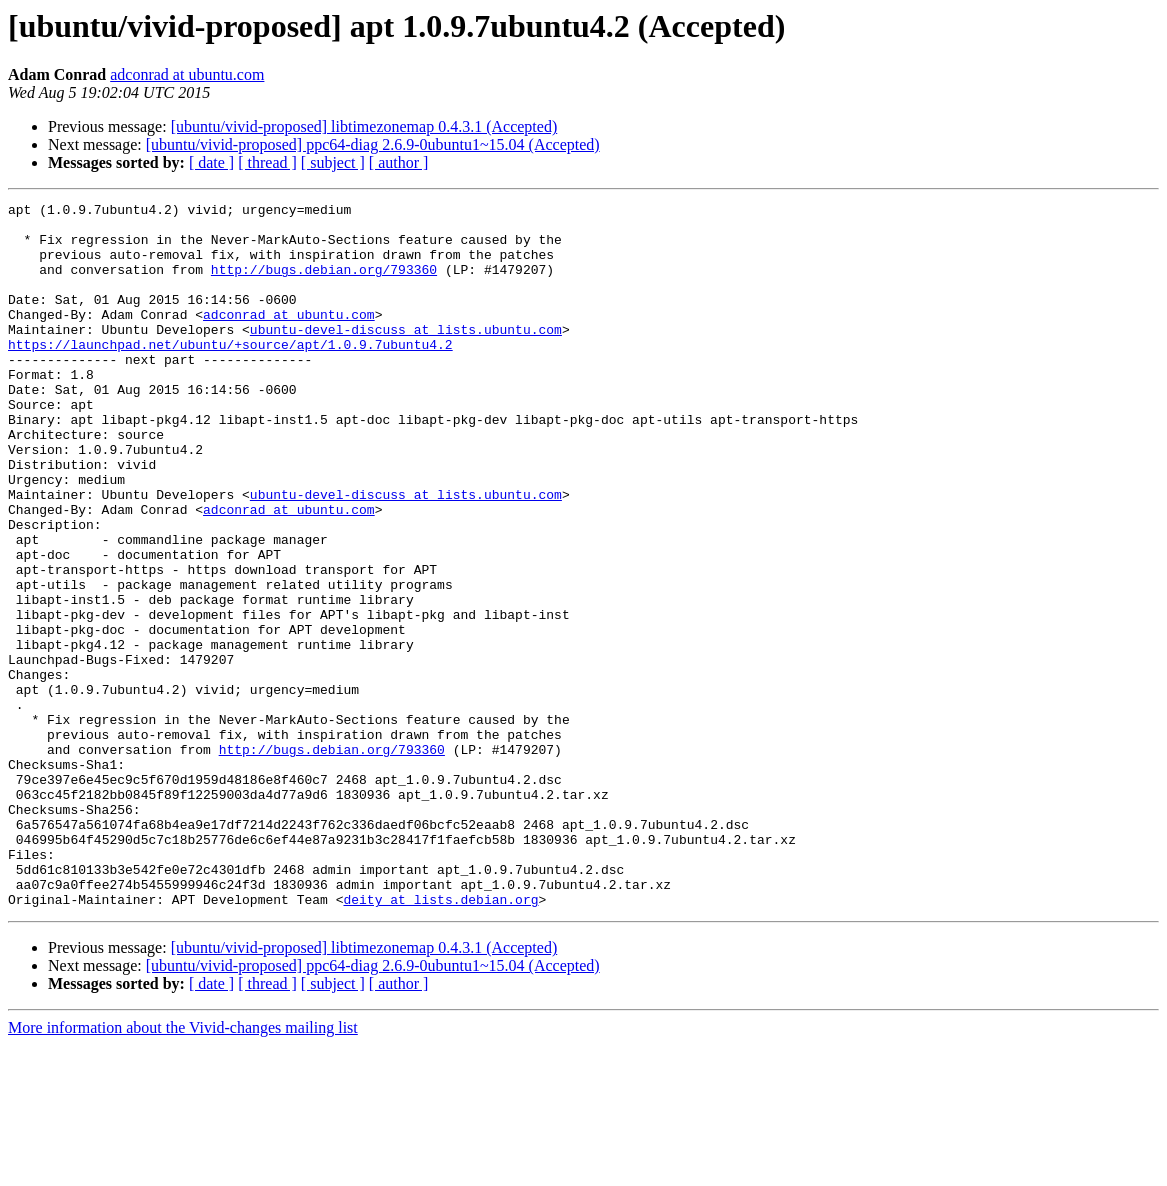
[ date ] (211, 162)
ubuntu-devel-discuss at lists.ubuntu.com (406, 356)
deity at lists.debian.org (440, 1040)
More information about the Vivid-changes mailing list (183, 1168)
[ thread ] (267, 162)
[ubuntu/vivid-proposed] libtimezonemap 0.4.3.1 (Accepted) (364, 126)
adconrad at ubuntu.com (187, 74)
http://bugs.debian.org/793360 (324, 284)
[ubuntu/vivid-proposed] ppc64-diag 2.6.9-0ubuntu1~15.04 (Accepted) (373, 144)
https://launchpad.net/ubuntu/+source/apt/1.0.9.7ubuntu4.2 (230, 374)
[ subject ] (333, 162)
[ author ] (399, 162)
